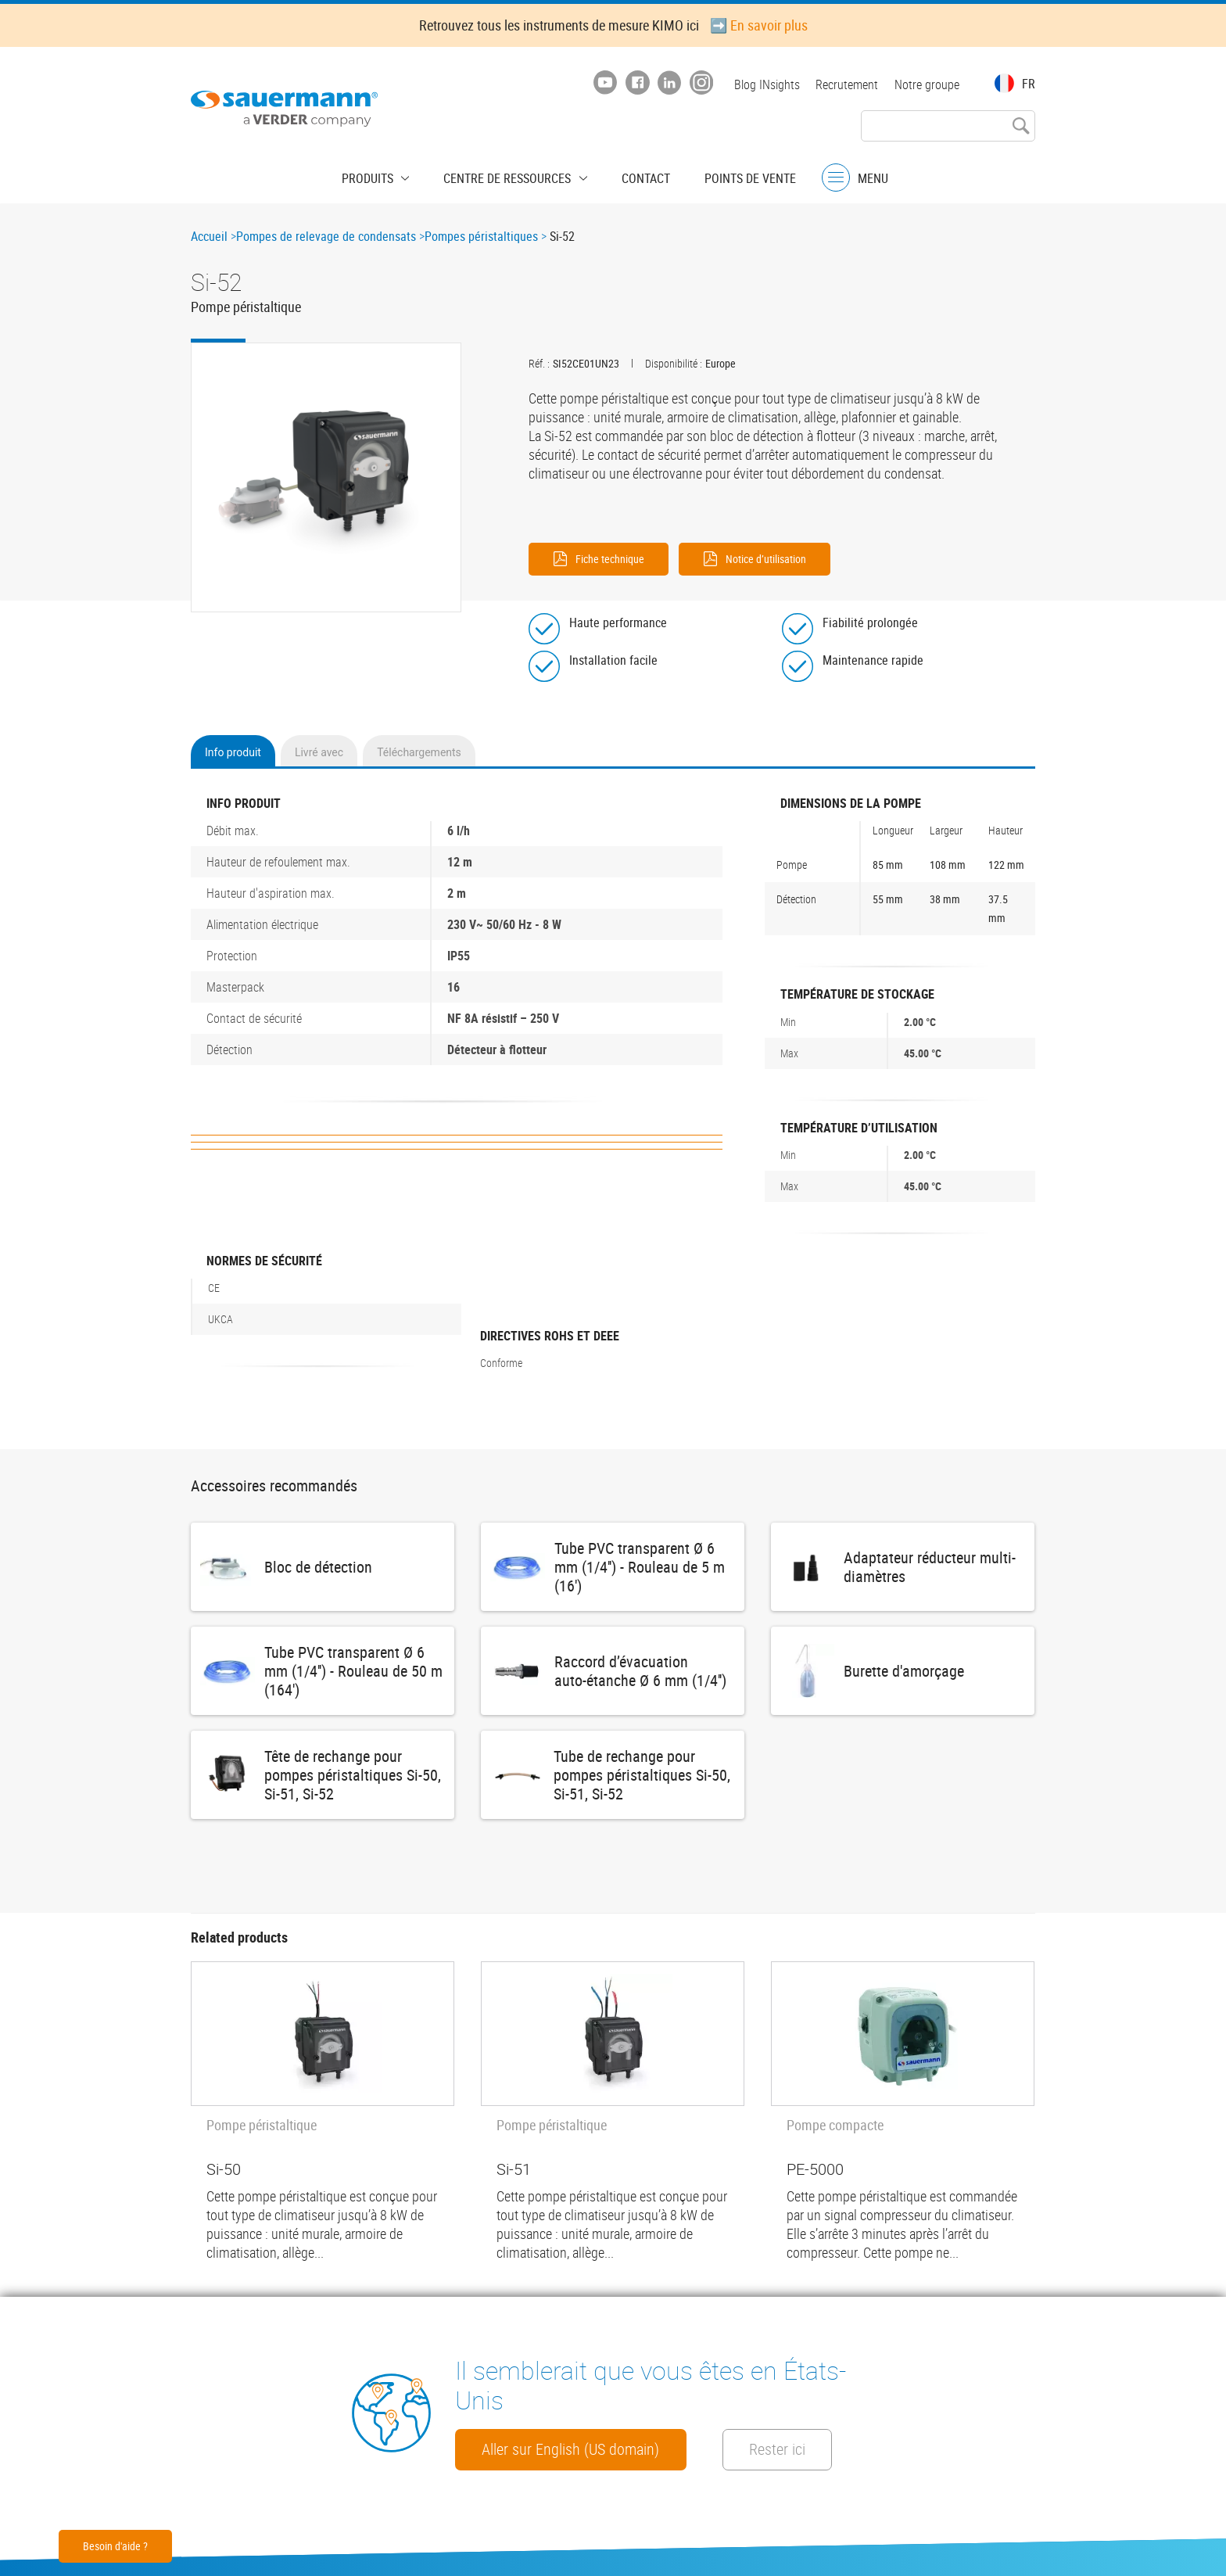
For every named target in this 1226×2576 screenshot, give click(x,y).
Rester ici (516, 2448)
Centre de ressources (511, 176)
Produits (384, 176)
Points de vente (734, 176)
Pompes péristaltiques (481, 236)
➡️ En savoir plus (759, 25)
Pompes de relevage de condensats (326, 236)
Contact (638, 176)
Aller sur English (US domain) (584, 2404)
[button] (326, 478)
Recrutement (844, 84)
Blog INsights (761, 84)
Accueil (209, 236)
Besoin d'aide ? (115, 2545)
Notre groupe (926, 84)
